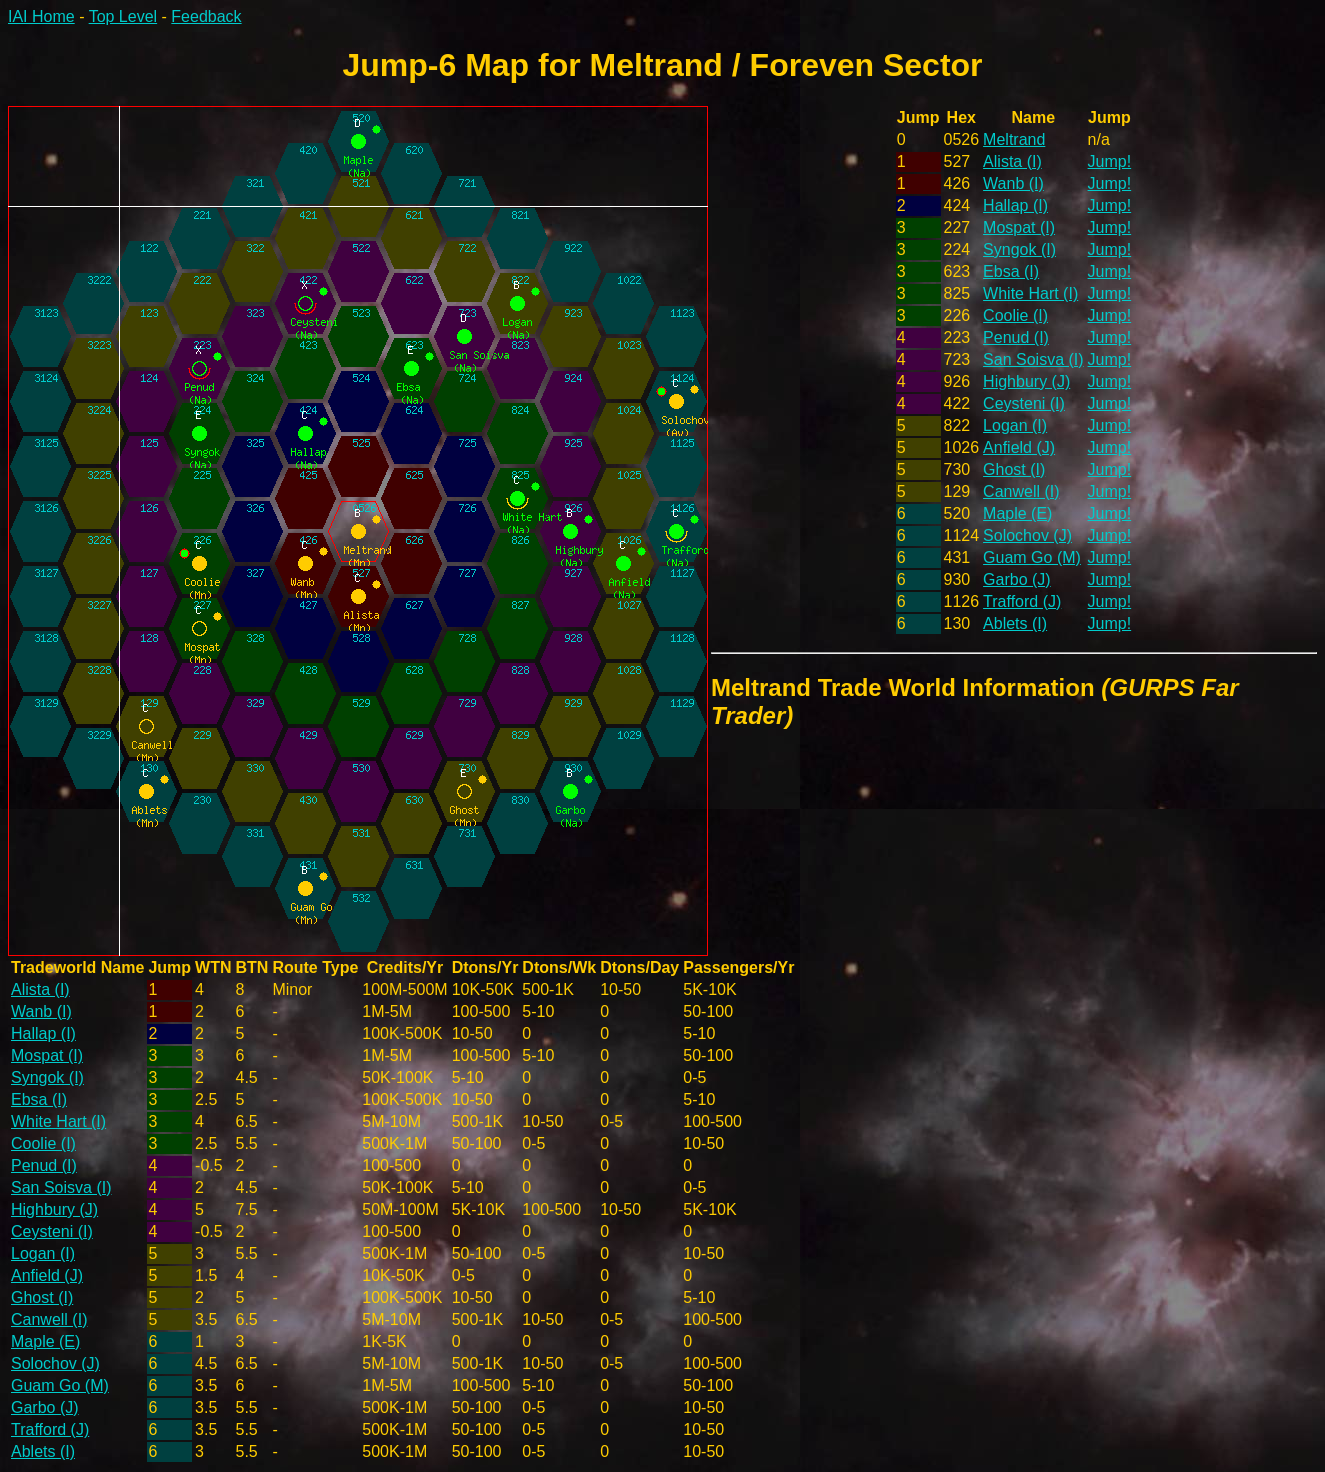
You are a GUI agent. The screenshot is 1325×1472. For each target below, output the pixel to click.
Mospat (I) (1019, 227)
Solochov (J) (1027, 535)
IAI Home (41, 16)
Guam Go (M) (1032, 557)
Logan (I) (1015, 425)
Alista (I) (1012, 161)
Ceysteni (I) (1024, 403)
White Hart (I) (1030, 293)
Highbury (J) (1026, 381)
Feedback (206, 16)
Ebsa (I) (1011, 271)
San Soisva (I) (1033, 359)
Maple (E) (1017, 513)
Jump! (1110, 161)
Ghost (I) (1014, 469)
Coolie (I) (1015, 315)
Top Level (123, 16)
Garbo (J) (1017, 579)
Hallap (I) (1015, 205)
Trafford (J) (1022, 601)
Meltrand (1014, 139)
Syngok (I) (1019, 249)
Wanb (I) (1013, 183)
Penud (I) (1016, 337)
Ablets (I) (1015, 623)
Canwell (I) (1021, 491)
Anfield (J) (1019, 447)
